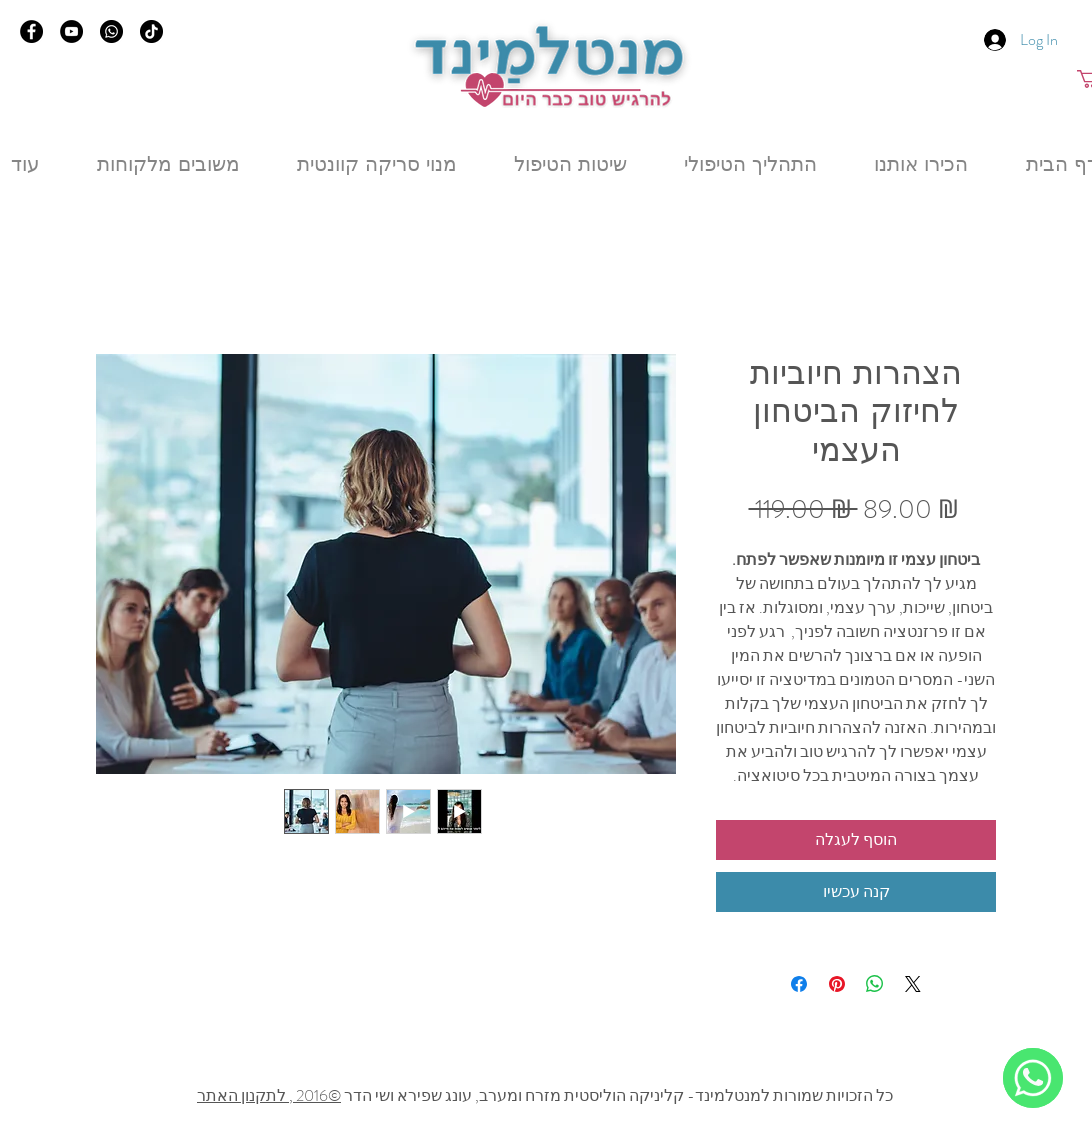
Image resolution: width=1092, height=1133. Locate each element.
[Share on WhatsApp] (875, 984)
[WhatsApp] (1033, 1078)
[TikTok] (151, 31)
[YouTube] (71, 31)
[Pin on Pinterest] (837, 984)
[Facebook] (31, 31)
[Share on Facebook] (799, 984)
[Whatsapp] (111, 31)
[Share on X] (913, 984)
